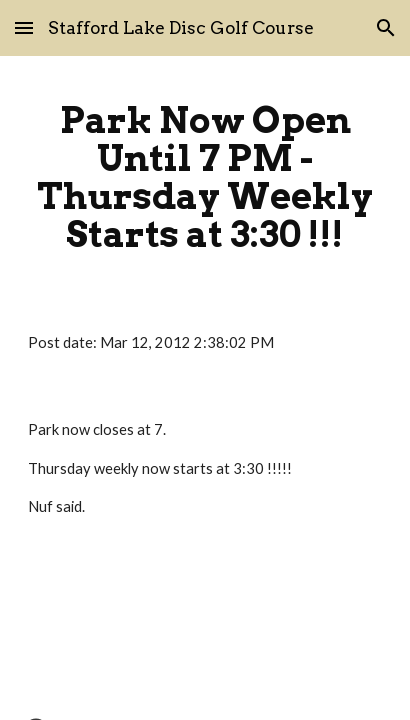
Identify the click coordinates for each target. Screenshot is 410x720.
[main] (205, 177)
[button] (24, 27)
